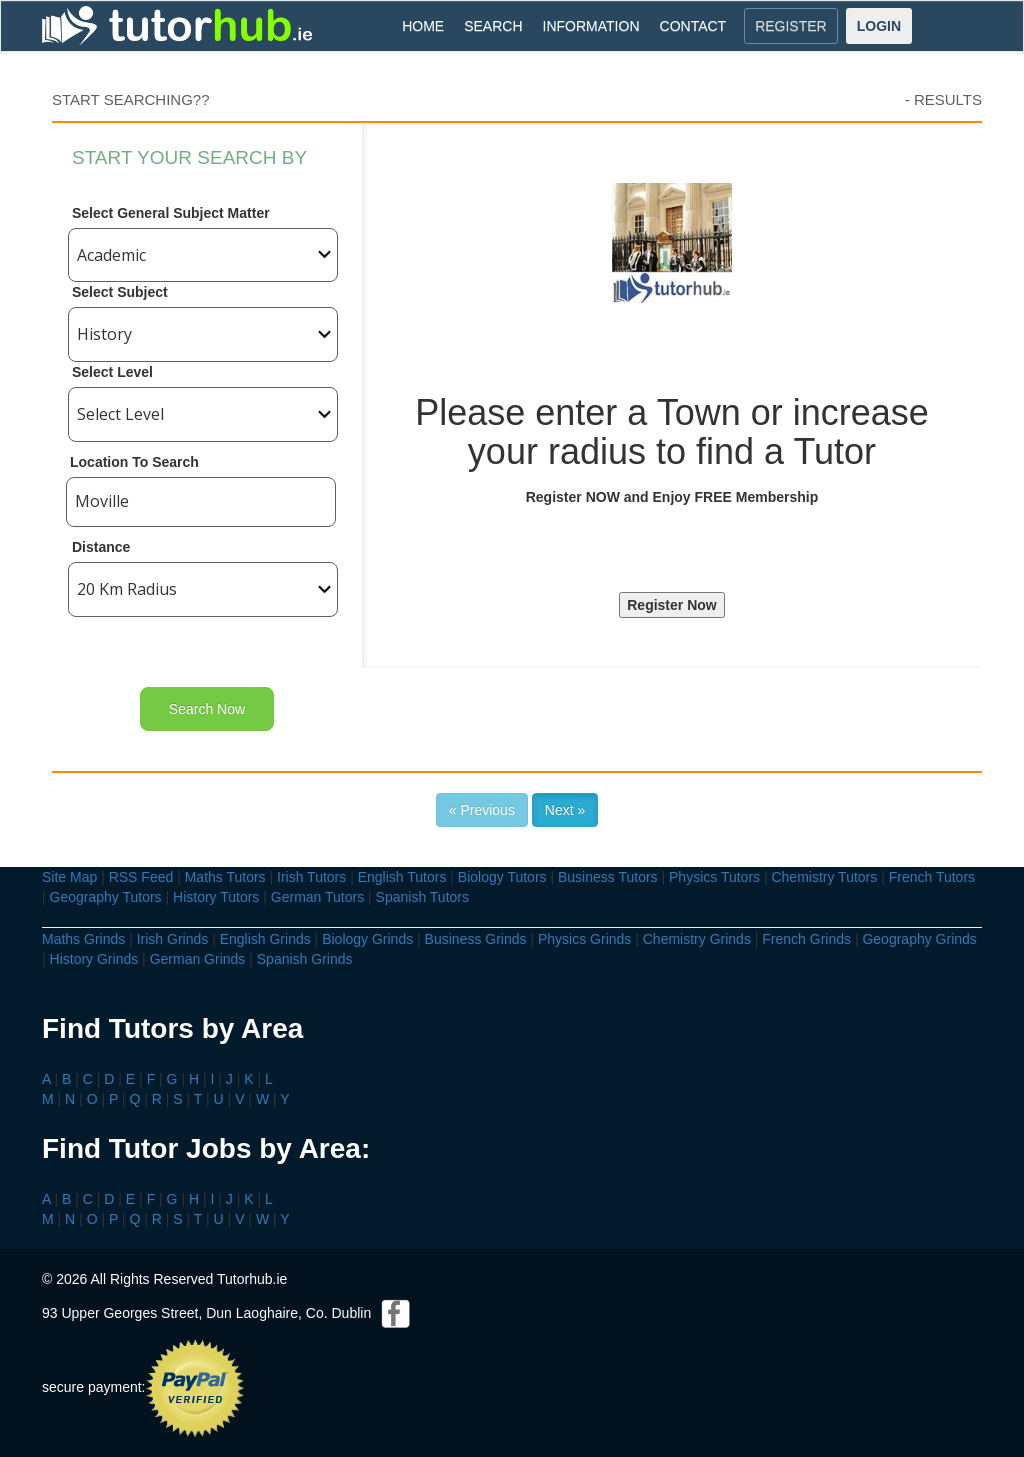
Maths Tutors (225, 877)
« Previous (482, 810)
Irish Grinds (173, 939)
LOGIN (879, 26)
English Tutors (402, 877)
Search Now (207, 709)
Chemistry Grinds (697, 939)
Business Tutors (608, 877)
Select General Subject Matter (171, 213)
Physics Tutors (714, 877)
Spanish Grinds (305, 959)
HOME (423, 26)
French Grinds (806, 939)
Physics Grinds (584, 939)
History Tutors (216, 897)
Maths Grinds (83, 939)
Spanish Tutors (422, 897)
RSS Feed (141, 877)
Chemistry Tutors (824, 877)
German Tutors (317, 897)
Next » (565, 810)
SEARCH (493, 26)
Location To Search (134, 462)
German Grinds (198, 959)
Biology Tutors (502, 877)
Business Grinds (476, 939)
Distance (101, 547)
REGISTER (791, 26)
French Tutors (932, 877)
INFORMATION (591, 26)
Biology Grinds (367, 939)
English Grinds (265, 939)
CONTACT (693, 26)
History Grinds (94, 959)
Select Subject (120, 292)
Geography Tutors (106, 897)
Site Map (69, 877)
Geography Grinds (919, 939)
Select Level (112, 372)
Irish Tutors (311, 877)
